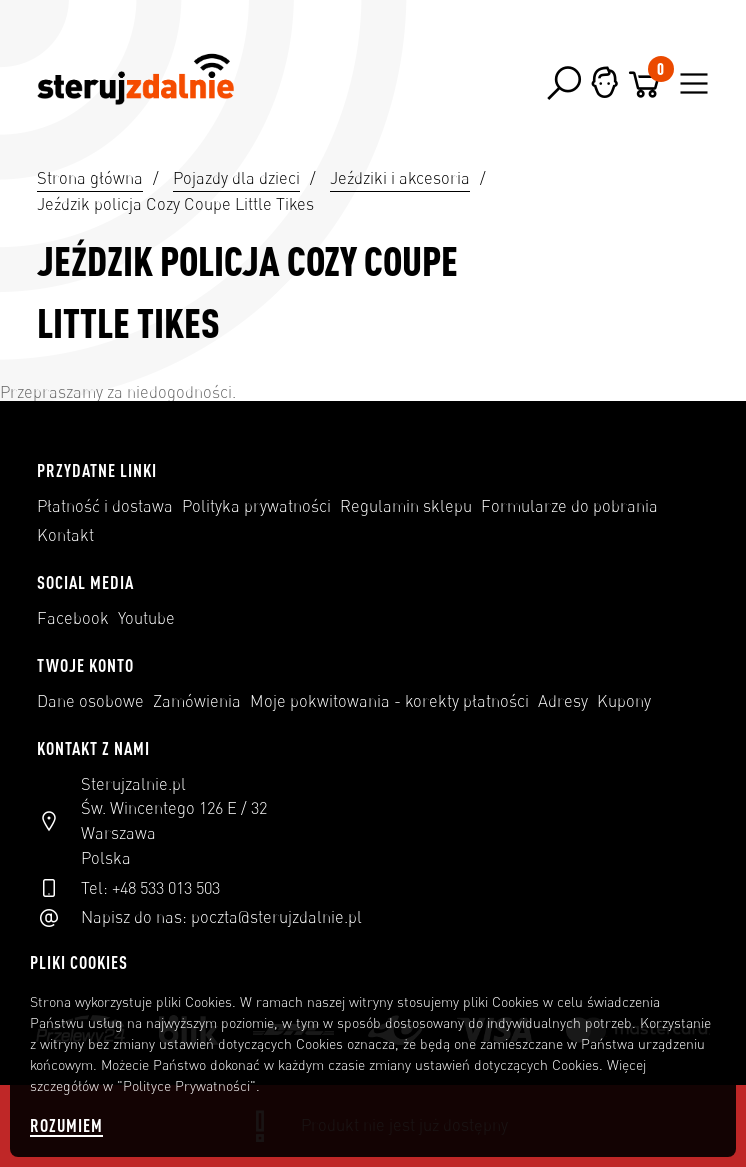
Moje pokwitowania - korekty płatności (389, 701)
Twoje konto (85, 665)
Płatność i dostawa (105, 506)
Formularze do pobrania (569, 506)
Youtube (146, 618)
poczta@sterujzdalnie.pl (276, 917)
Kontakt (65, 535)
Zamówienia (197, 701)
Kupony (624, 701)
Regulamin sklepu (406, 506)
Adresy (563, 701)
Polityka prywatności (256, 506)
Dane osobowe (90, 701)
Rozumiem (66, 1125)
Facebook (73, 618)
